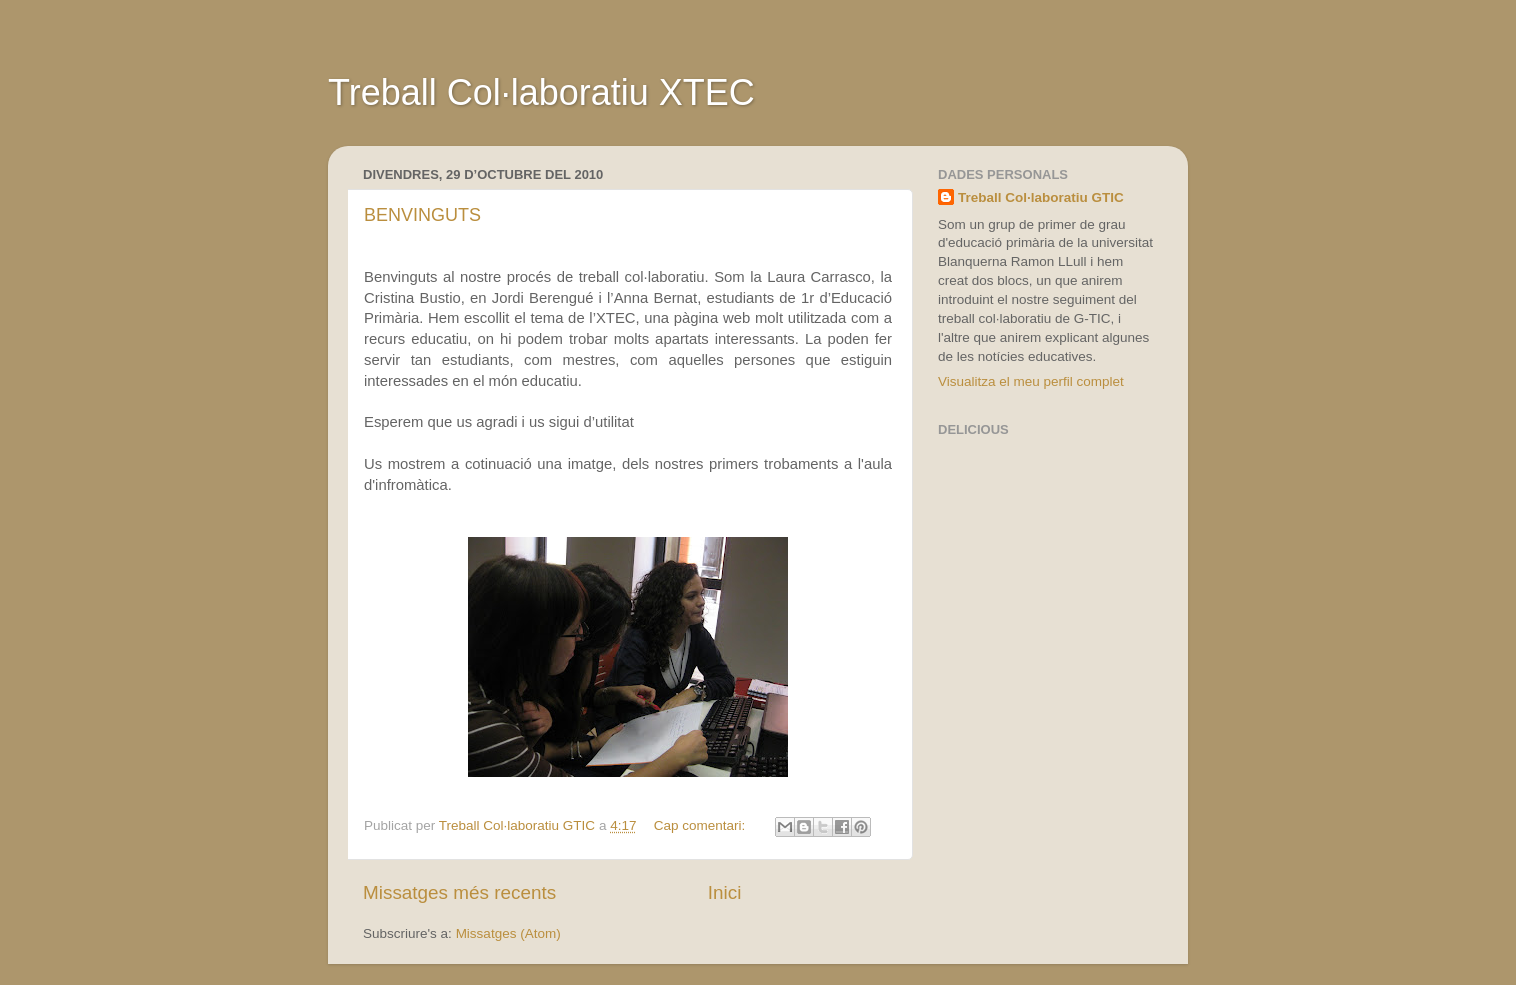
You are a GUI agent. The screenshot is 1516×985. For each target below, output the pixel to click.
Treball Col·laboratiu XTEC (541, 92)
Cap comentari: (701, 825)
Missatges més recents (459, 892)
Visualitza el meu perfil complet (1031, 381)
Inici (725, 892)
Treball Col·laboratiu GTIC (1041, 197)
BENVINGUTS (422, 215)
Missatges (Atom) (508, 933)
